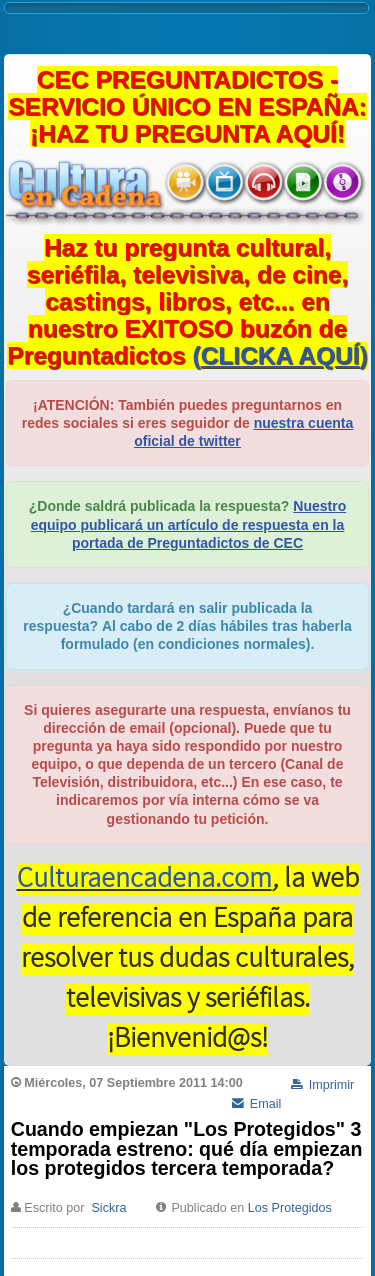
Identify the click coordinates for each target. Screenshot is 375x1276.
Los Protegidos (290, 1208)
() (280, 355)
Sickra (108, 1208)
